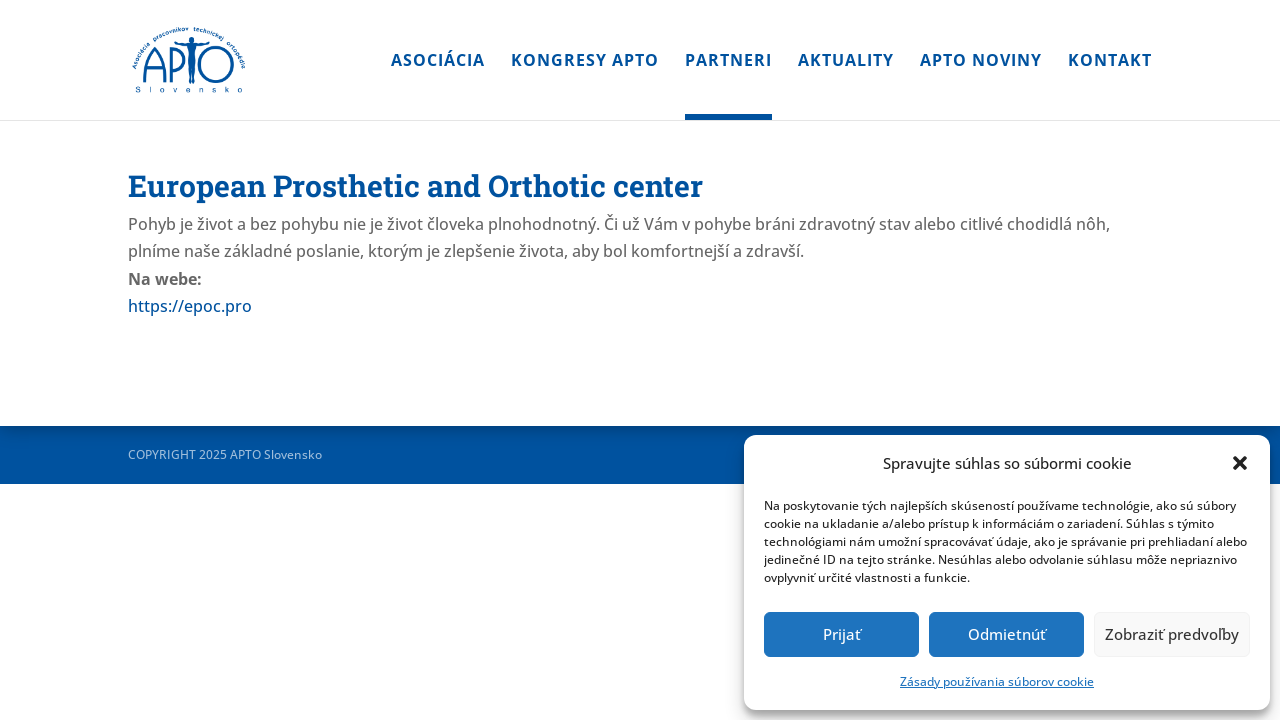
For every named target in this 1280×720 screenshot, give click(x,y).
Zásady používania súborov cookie (997, 681)
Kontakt (1110, 62)
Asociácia (438, 62)
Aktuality (846, 62)
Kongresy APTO (585, 62)
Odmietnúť (1007, 634)
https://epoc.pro (190, 306)
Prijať (842, 634)
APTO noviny (981, 62)
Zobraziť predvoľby (1172, 634)
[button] (1240, 463)
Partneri (728, 62)
